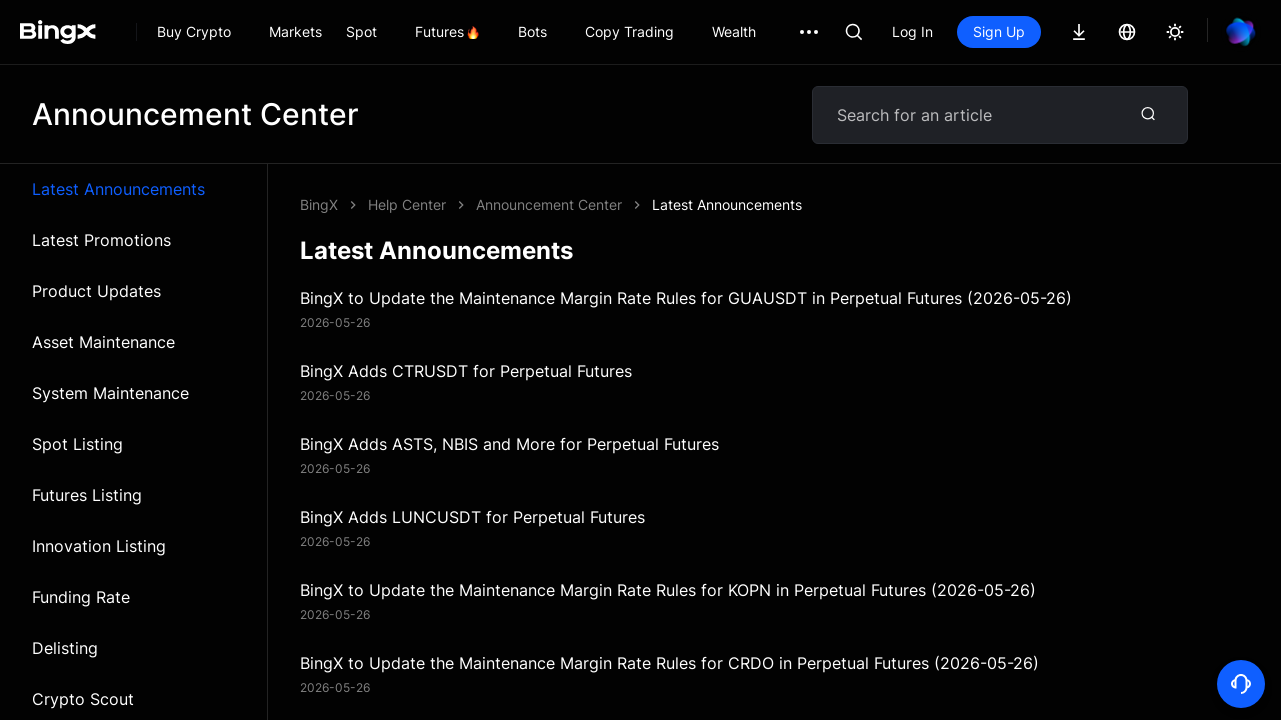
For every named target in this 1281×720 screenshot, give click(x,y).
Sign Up (999, 31)
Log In (912, 31)
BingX (319, 204)
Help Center (407, 204)
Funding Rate (81, 597)
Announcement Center (549, 204)
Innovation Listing (99, 546)
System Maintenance (110, 393)
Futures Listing (87, 495)
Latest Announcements (118, 189)
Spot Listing (77, 444)
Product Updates (96, 291)
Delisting (65, 648)
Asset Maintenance (103, 342)
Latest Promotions (101, 240)
